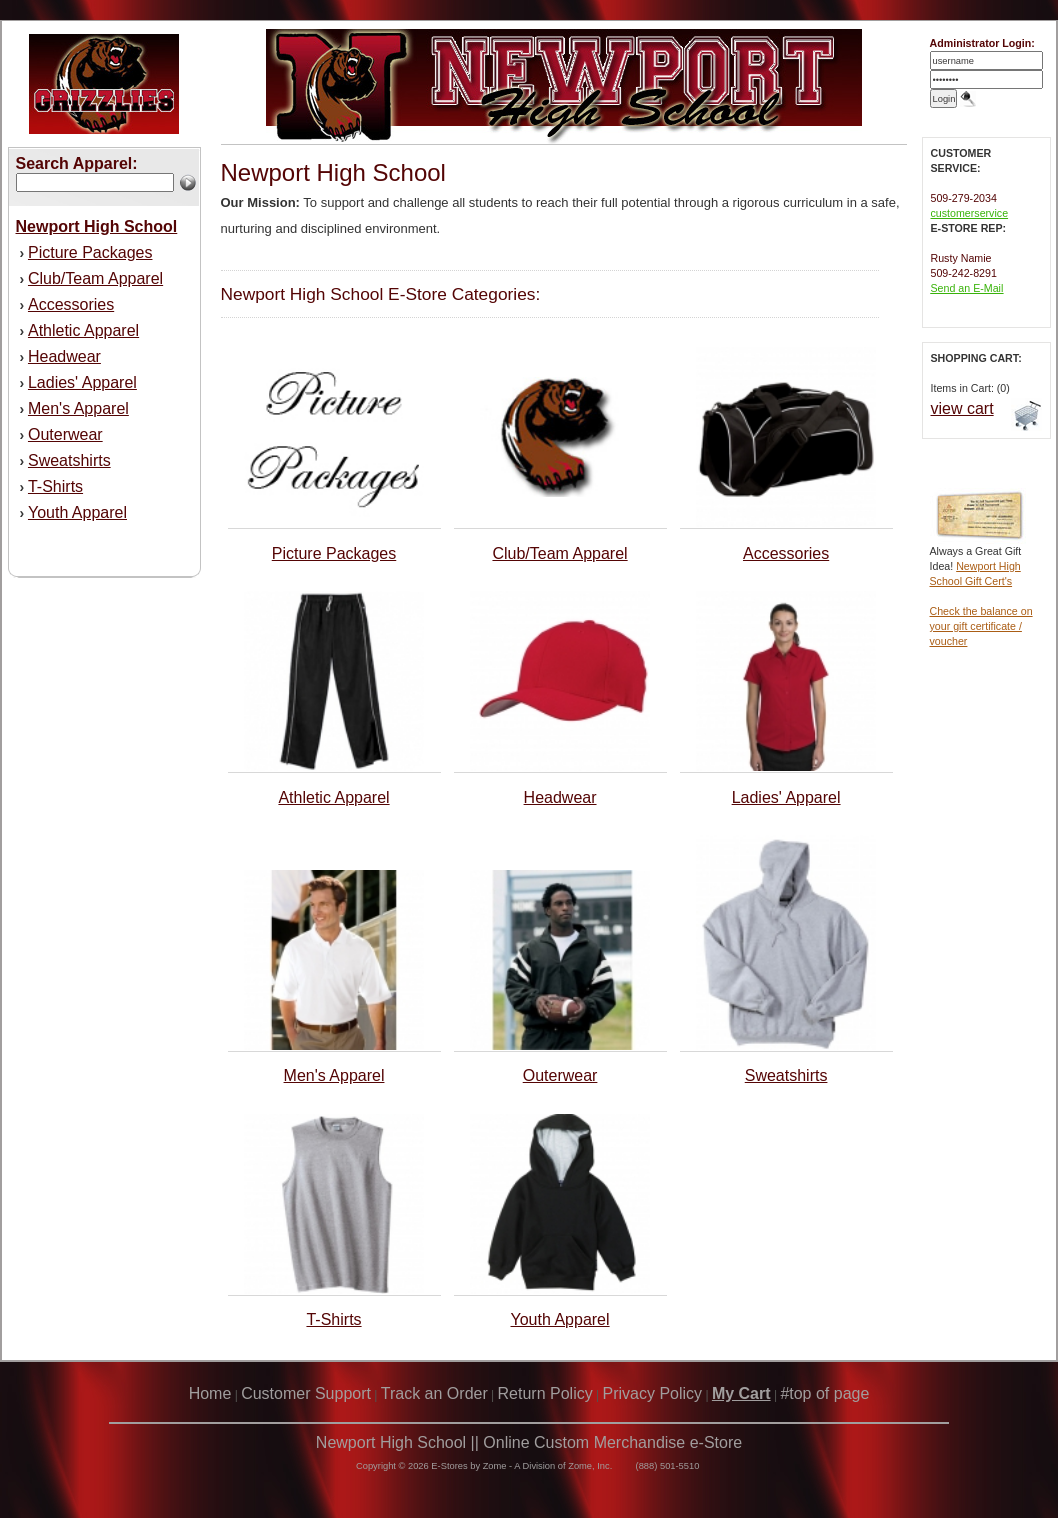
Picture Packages (90, 252)
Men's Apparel (78, 408)
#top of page (824, 1393)
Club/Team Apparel (95, 278)
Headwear (64, 356)
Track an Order (434, 1393)
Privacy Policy (653, 1393)
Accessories (71, 304)
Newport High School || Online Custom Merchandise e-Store (529, 1442)
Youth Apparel (77, 512)
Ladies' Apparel (82, 382)
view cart (962, 408)
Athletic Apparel (83, 330)
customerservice (970, 213)
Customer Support (306, 1393)
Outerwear (65, 434)
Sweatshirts (69, 460)
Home (210, 1393)
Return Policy (545, 1393)
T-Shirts (55, 486)
